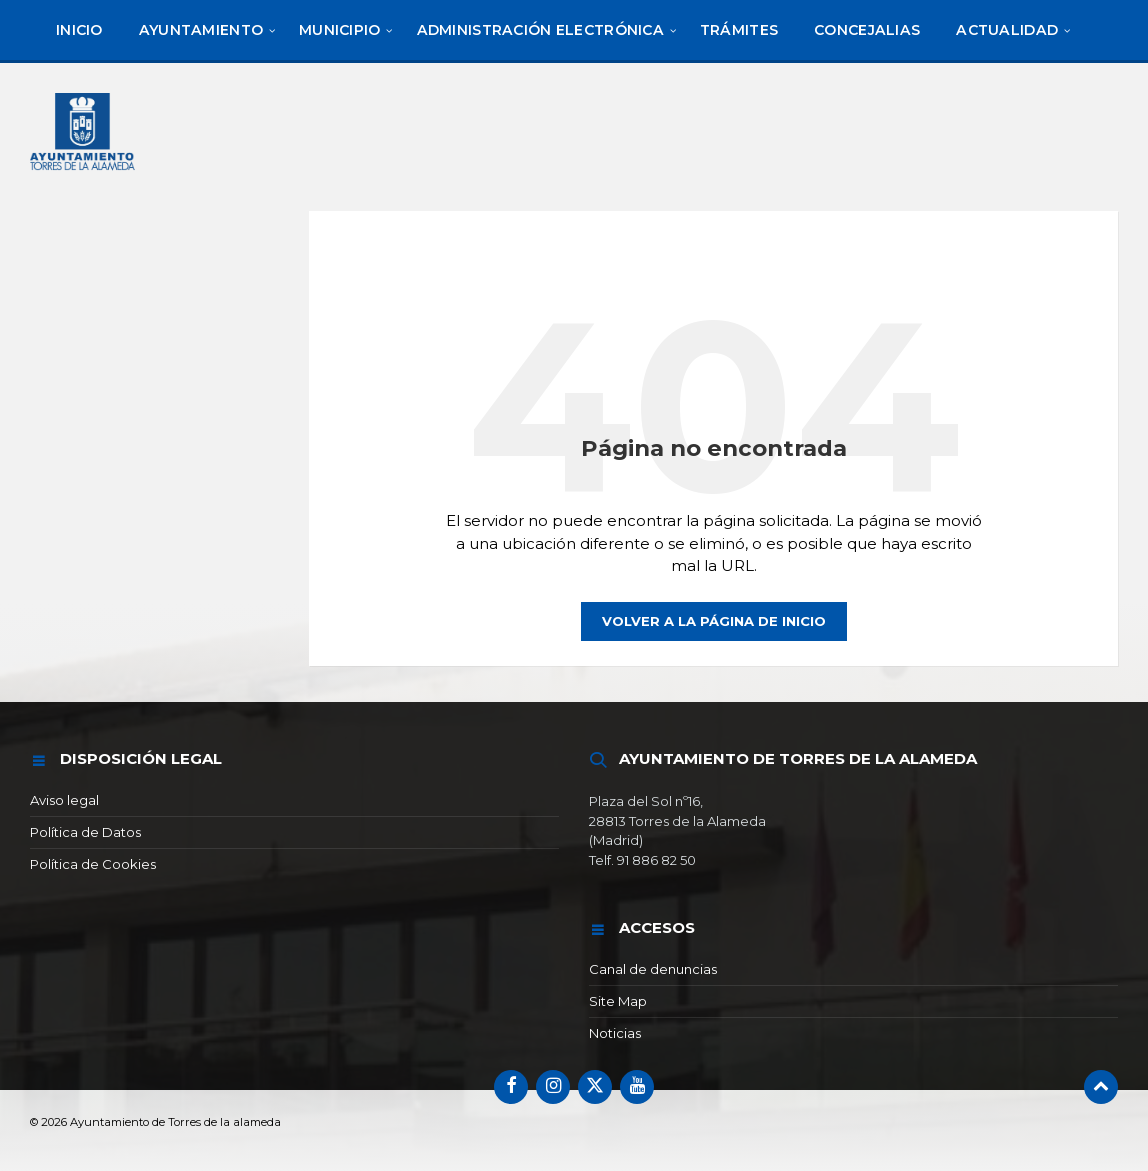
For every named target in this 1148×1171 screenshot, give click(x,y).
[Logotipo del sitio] (84, 172)
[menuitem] (79, 30)
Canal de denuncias (653, 969)
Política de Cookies (93, 864)
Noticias (615, 1033)
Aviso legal (64, 800)
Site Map (618, 1001)
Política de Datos (85, 832)
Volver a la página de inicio (714, 621)
